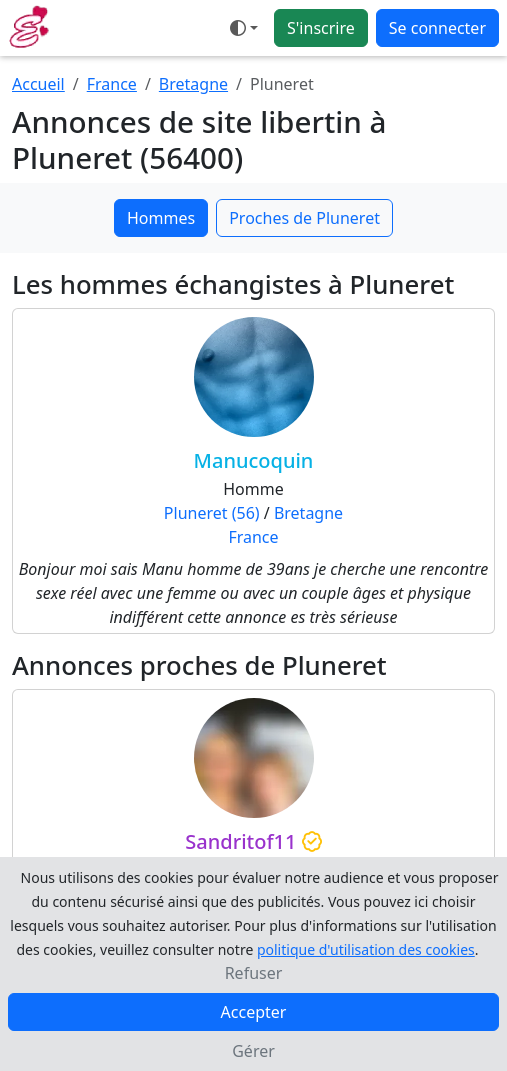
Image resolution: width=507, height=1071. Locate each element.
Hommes (161, 218)
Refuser (254, 973)
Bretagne (193, 84)
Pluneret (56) (212, 513)
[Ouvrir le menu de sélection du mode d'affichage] (244, 28)
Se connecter (437, 28)
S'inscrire (321, 28)
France (112, 84)
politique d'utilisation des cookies (366, 949)
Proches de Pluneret (304, 218)
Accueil (38, 84)
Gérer (253, 1051)
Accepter (254, 1012)
